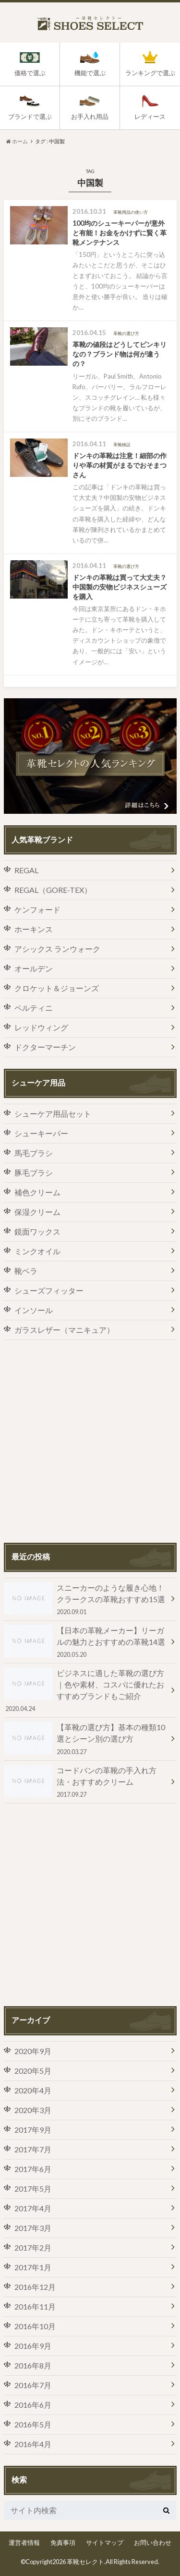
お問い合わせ (152, 2542)
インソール (33, 1310)
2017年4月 (32, 2208)
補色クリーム (37, 1192)
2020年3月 (32, 2109)
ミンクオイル (37, 1251)
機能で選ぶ (90, 73)
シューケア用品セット (52, 1113)
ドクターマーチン (45, 1046)
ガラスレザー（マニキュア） (64, 1329)
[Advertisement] (90, 1441)
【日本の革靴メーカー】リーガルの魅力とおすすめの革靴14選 (86, 1642)
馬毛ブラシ (33, 1152)
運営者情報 (24, 2542)
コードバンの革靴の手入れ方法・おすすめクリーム (86, 1782)
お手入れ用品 (89, 117)
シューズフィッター (49, 1290)
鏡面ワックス (37, 1231)
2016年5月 (32, 2424)
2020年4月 (32, 2090)
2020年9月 (32, 2051)
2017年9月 (32, 2129)
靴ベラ (25, 1270)
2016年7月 (32, 2385)
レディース (150, 117)
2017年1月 (32, 2267)
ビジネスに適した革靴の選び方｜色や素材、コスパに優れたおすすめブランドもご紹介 (86, 1690)
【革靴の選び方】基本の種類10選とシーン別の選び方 (86, 1738)
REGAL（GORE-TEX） (53, 889)
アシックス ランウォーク (57, 948)
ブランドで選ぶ (30, 117)
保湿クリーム (37, 1211)
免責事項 (62, 2542)
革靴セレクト (85, 2561)
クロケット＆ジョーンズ (56, 988)
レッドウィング (41, 1027)
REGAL (26, 870)
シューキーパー (41, 1133)
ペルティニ (33, 1007)
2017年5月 (32, 2188)
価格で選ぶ (30, 73)
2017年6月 (32, 2168)
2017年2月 (32, 2247)
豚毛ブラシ (33, 1172)
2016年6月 (32, 2404)
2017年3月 (32, 2227)
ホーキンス (33, 929)
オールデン (33, 968)
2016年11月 (35, 2306)
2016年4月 (32, 2444)
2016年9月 (32, 2345)
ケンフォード (37, 909)
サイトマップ (104, 2542)
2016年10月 (35, 2326)
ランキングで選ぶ (150, 73)
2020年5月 (32, 2070)
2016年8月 (32, 2365)
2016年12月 (35, 2286)
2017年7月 (32, 2149)
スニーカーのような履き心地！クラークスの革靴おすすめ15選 (86, 1599)
